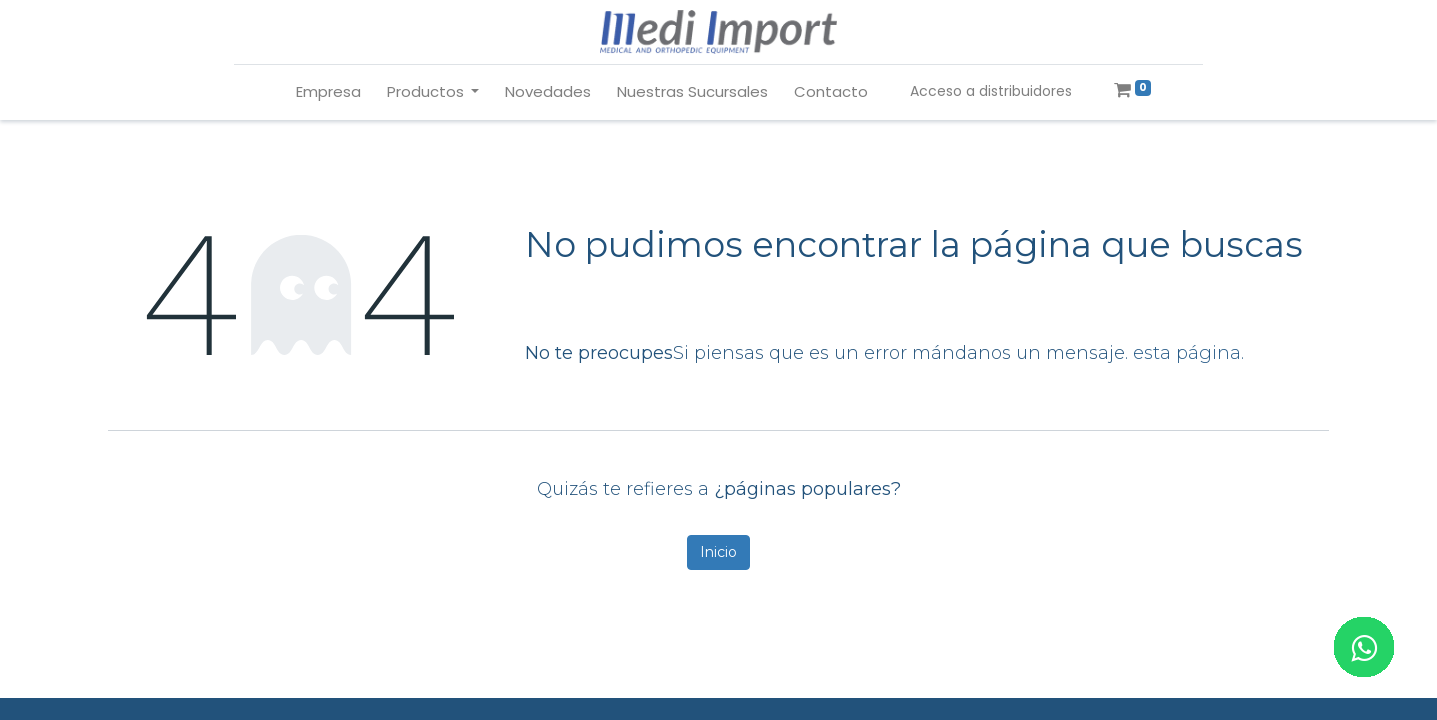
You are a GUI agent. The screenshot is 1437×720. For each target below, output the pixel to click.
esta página (1187, 353)
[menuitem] (328, 92)
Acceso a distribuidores (991, 91)
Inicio (718, 552)
